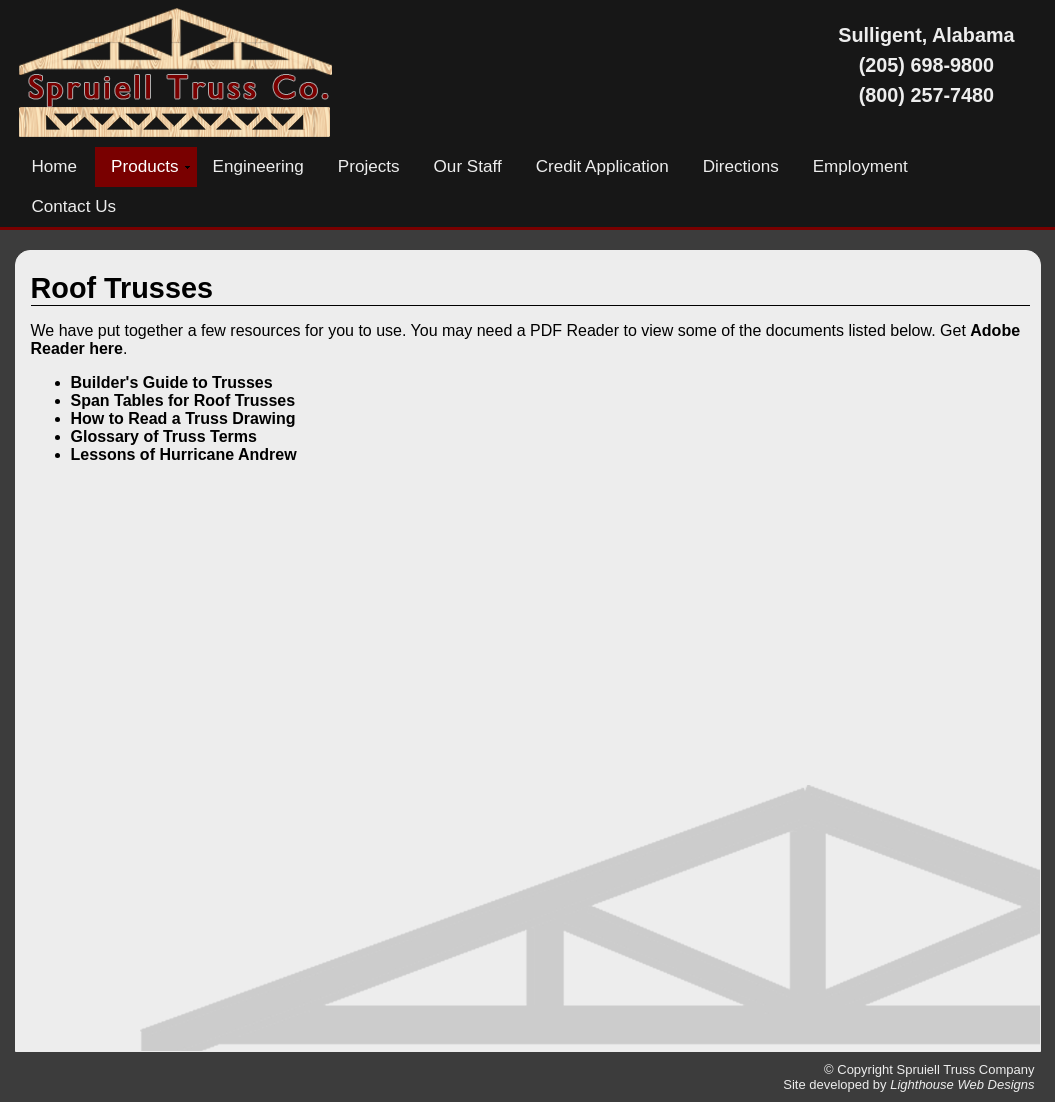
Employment (860, 166)
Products (144, 166)
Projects (369, 166)
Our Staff (468, 166)
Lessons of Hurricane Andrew (184, 454)
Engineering (258, 166)
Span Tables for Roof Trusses (183, 400)
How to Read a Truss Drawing (183, 418)
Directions (741, 166)
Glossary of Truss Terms (164, 436)
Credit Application (602, 166)
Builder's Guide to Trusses (172, 382)
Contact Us (74, 206)
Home (55, 166)
